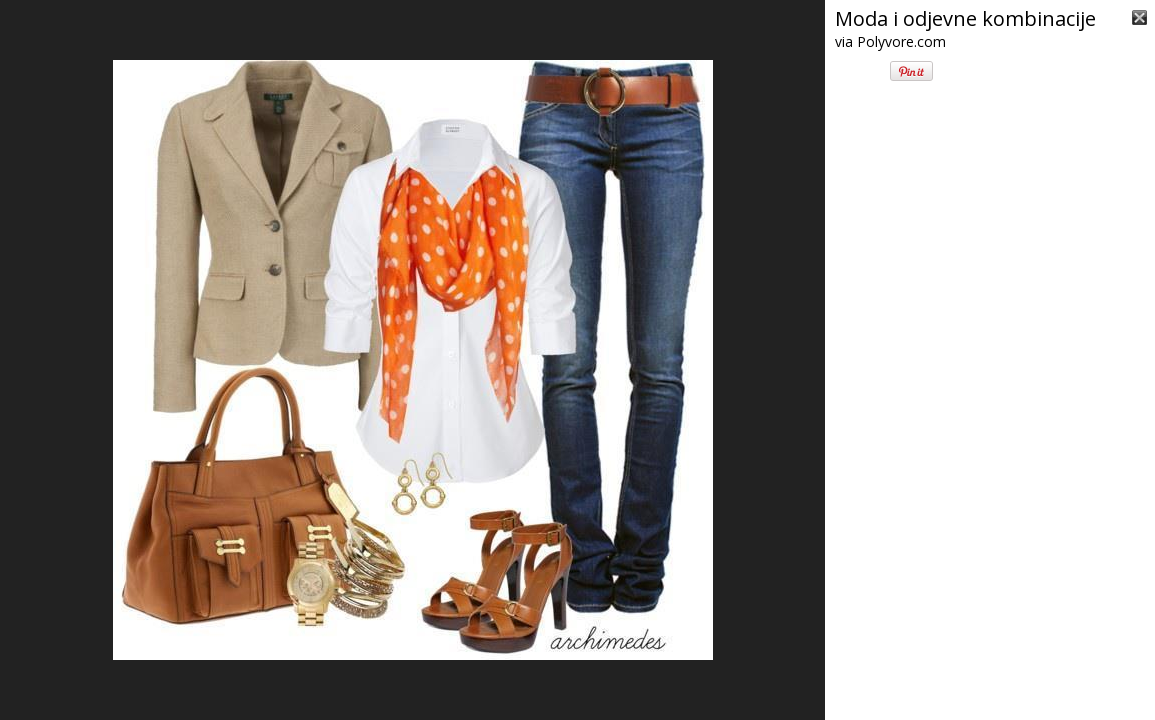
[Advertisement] (990, 590)
